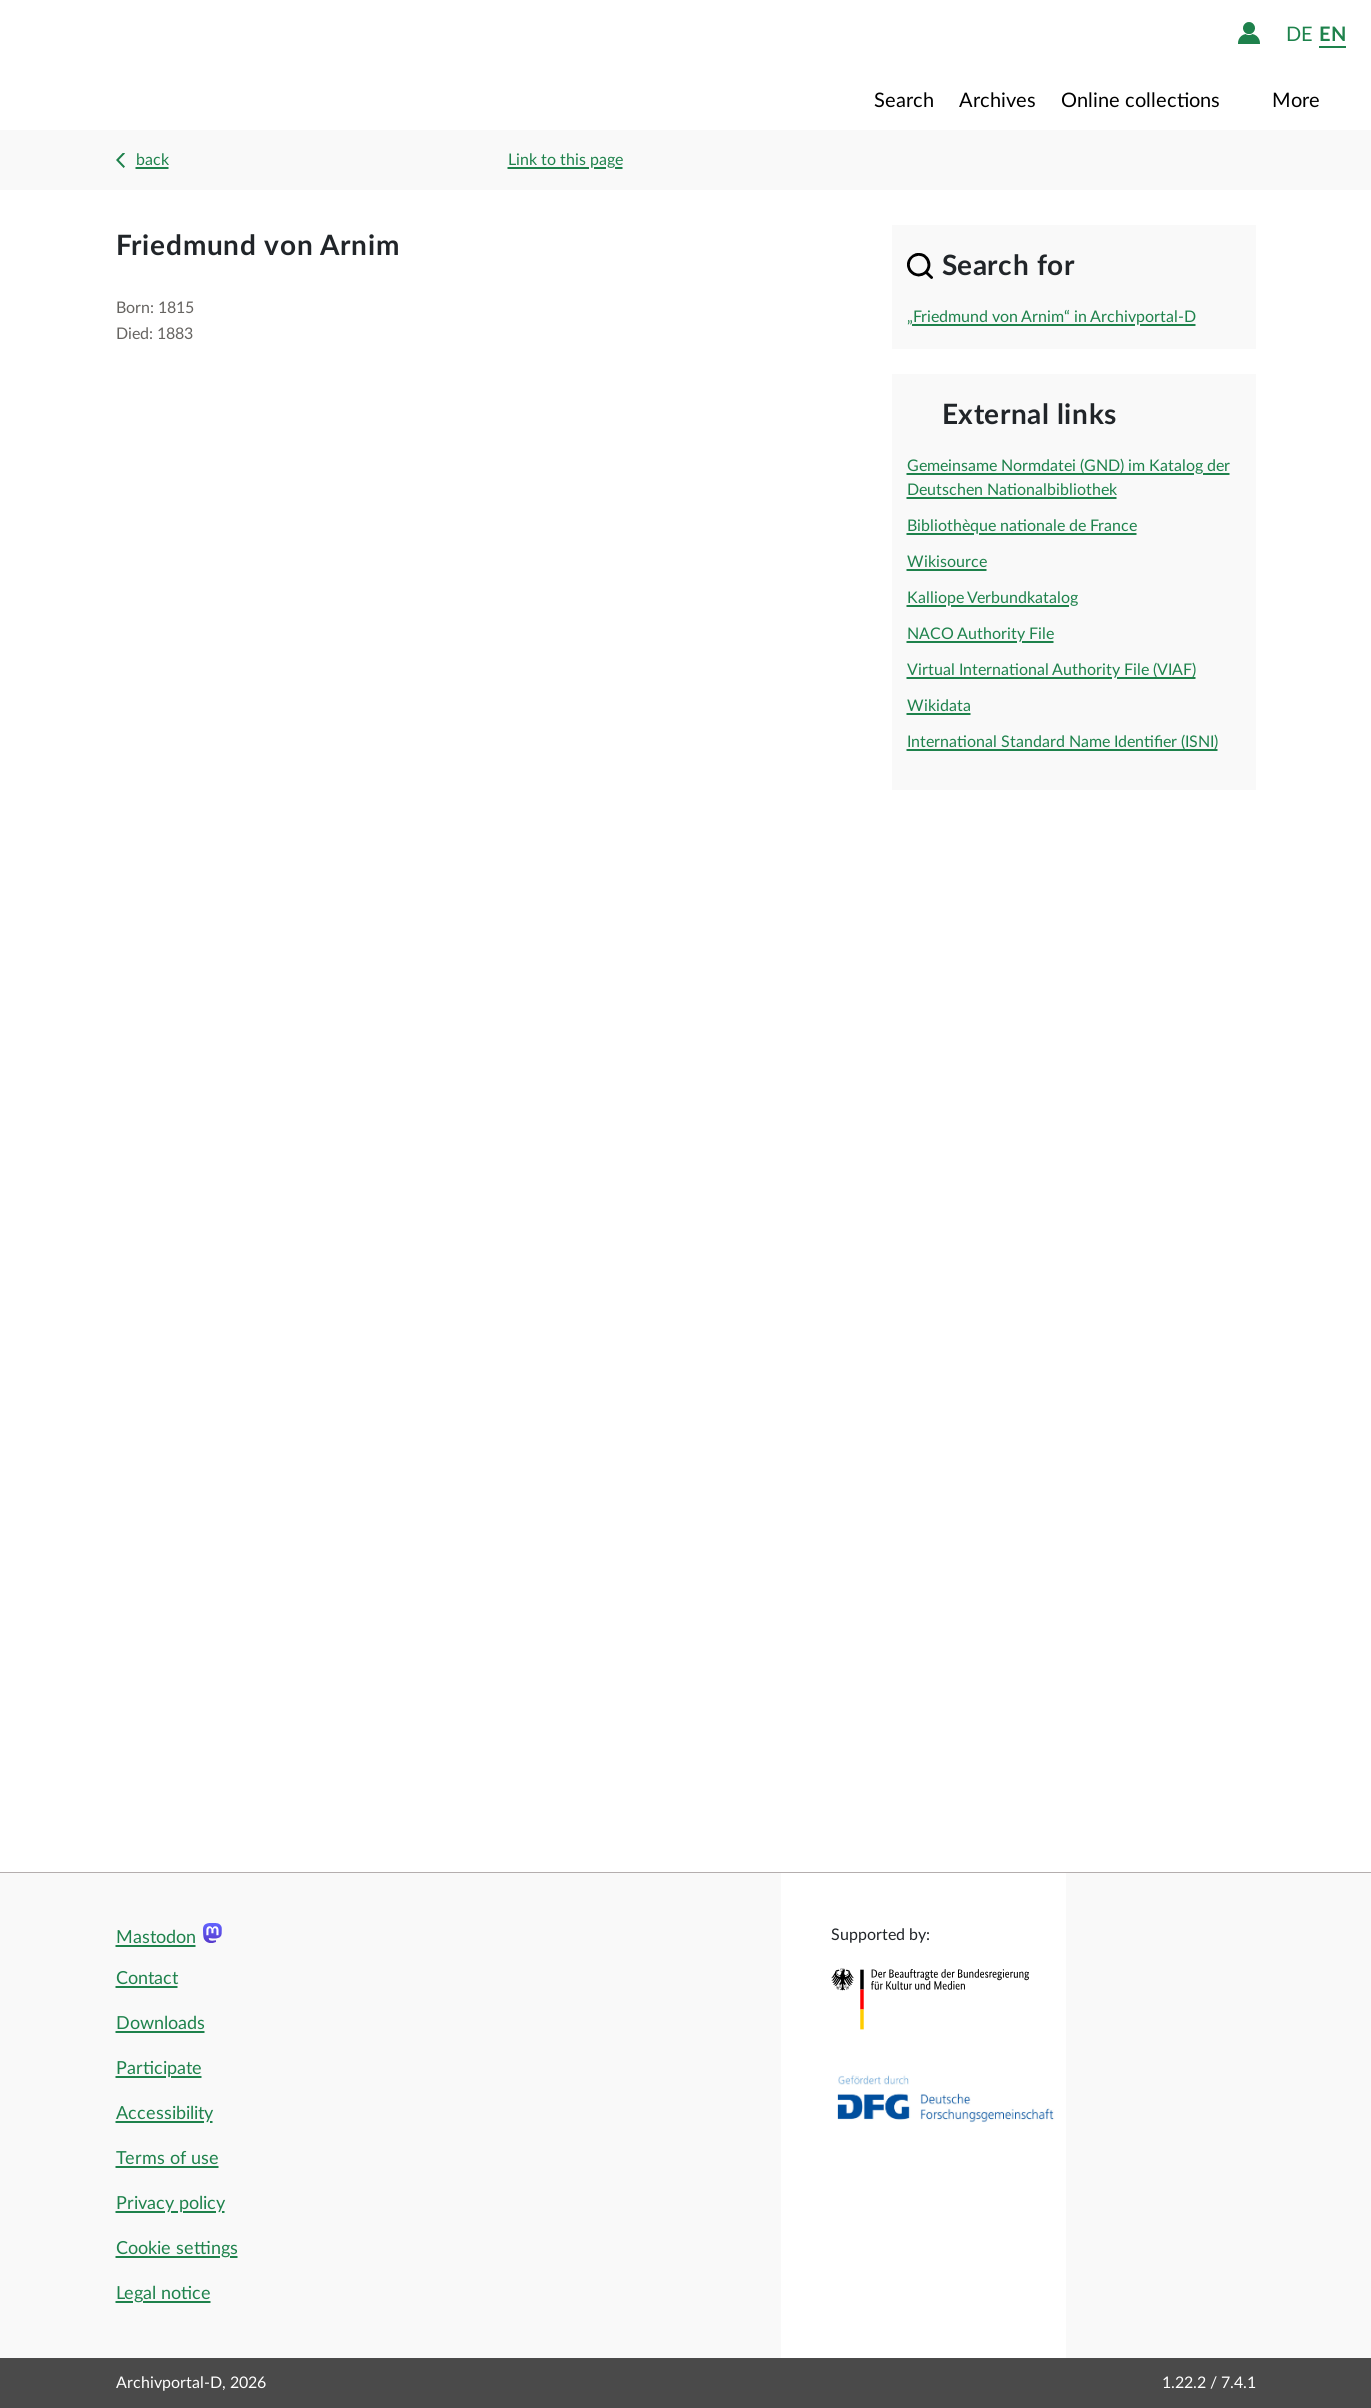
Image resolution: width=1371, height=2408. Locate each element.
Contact (147, 1979)
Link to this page (565, 160)
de (1299, 34)
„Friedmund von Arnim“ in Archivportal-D (1051, 317)
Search (904, 101)
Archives (997, 101)
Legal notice (163, 2294)
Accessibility (164, 2114)
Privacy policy (170, 2204)
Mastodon (156, 1938)
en (1332, 34)
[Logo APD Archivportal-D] (146, 65)
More (1298, 101)
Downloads (160, 2024)
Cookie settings (177, 2249)
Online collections (1143, 101)
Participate (159, 2069)
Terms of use (167, 2159)
